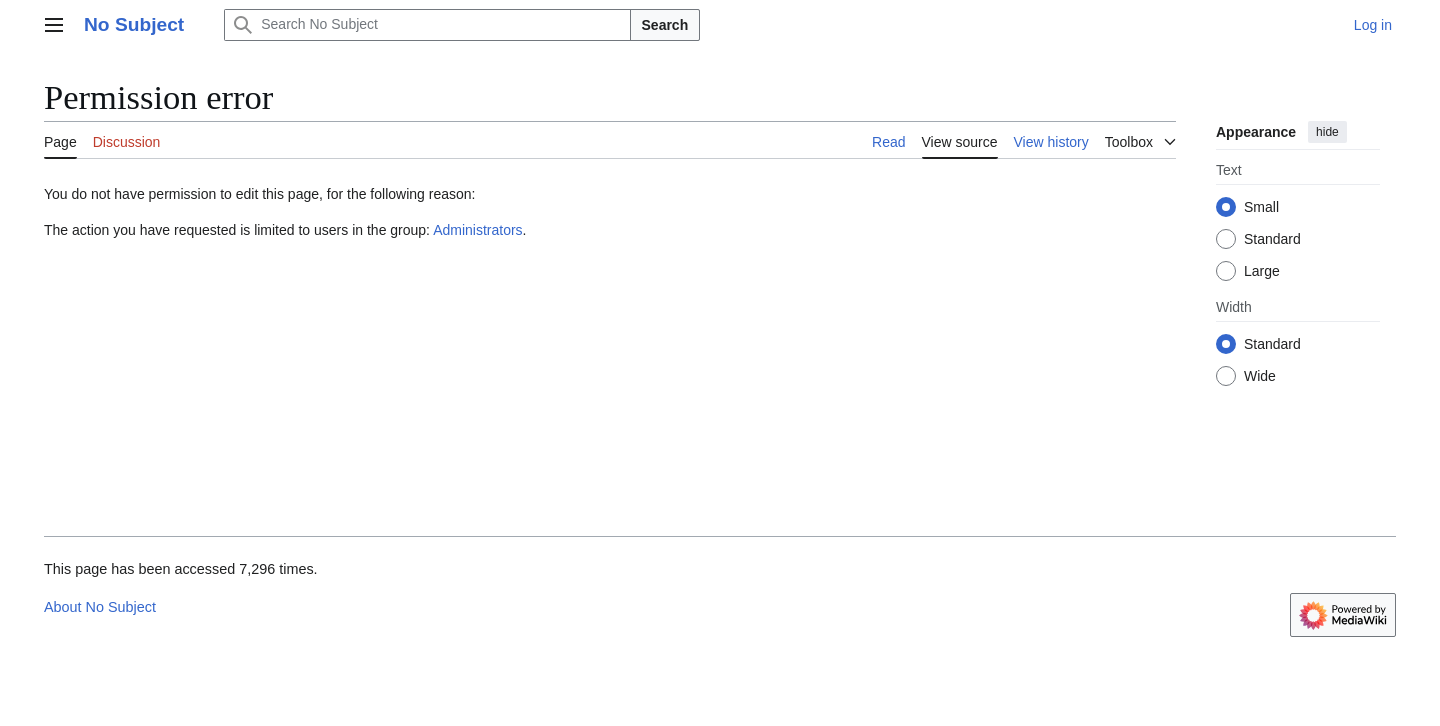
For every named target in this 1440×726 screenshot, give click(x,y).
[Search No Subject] (427, 25)
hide (1327, 132)
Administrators (477, 230)
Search (665, 25)
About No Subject (100, 607)
